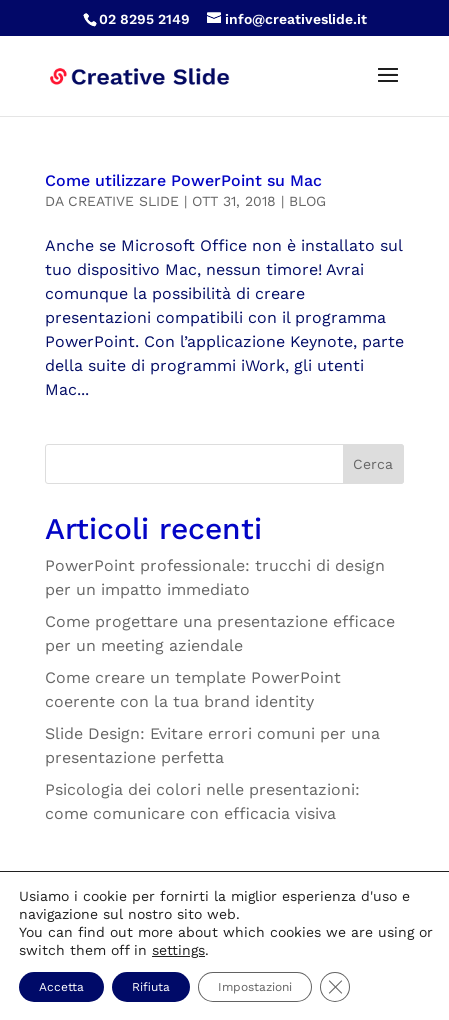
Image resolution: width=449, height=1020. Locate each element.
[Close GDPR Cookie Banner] (335, 987)
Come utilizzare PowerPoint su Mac (183, 180)
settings (178, 950)
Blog (307, 201)
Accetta (61, 987)
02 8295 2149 (144, 19)
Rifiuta (151, 987)
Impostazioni (255, 987)
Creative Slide (123, 201)
